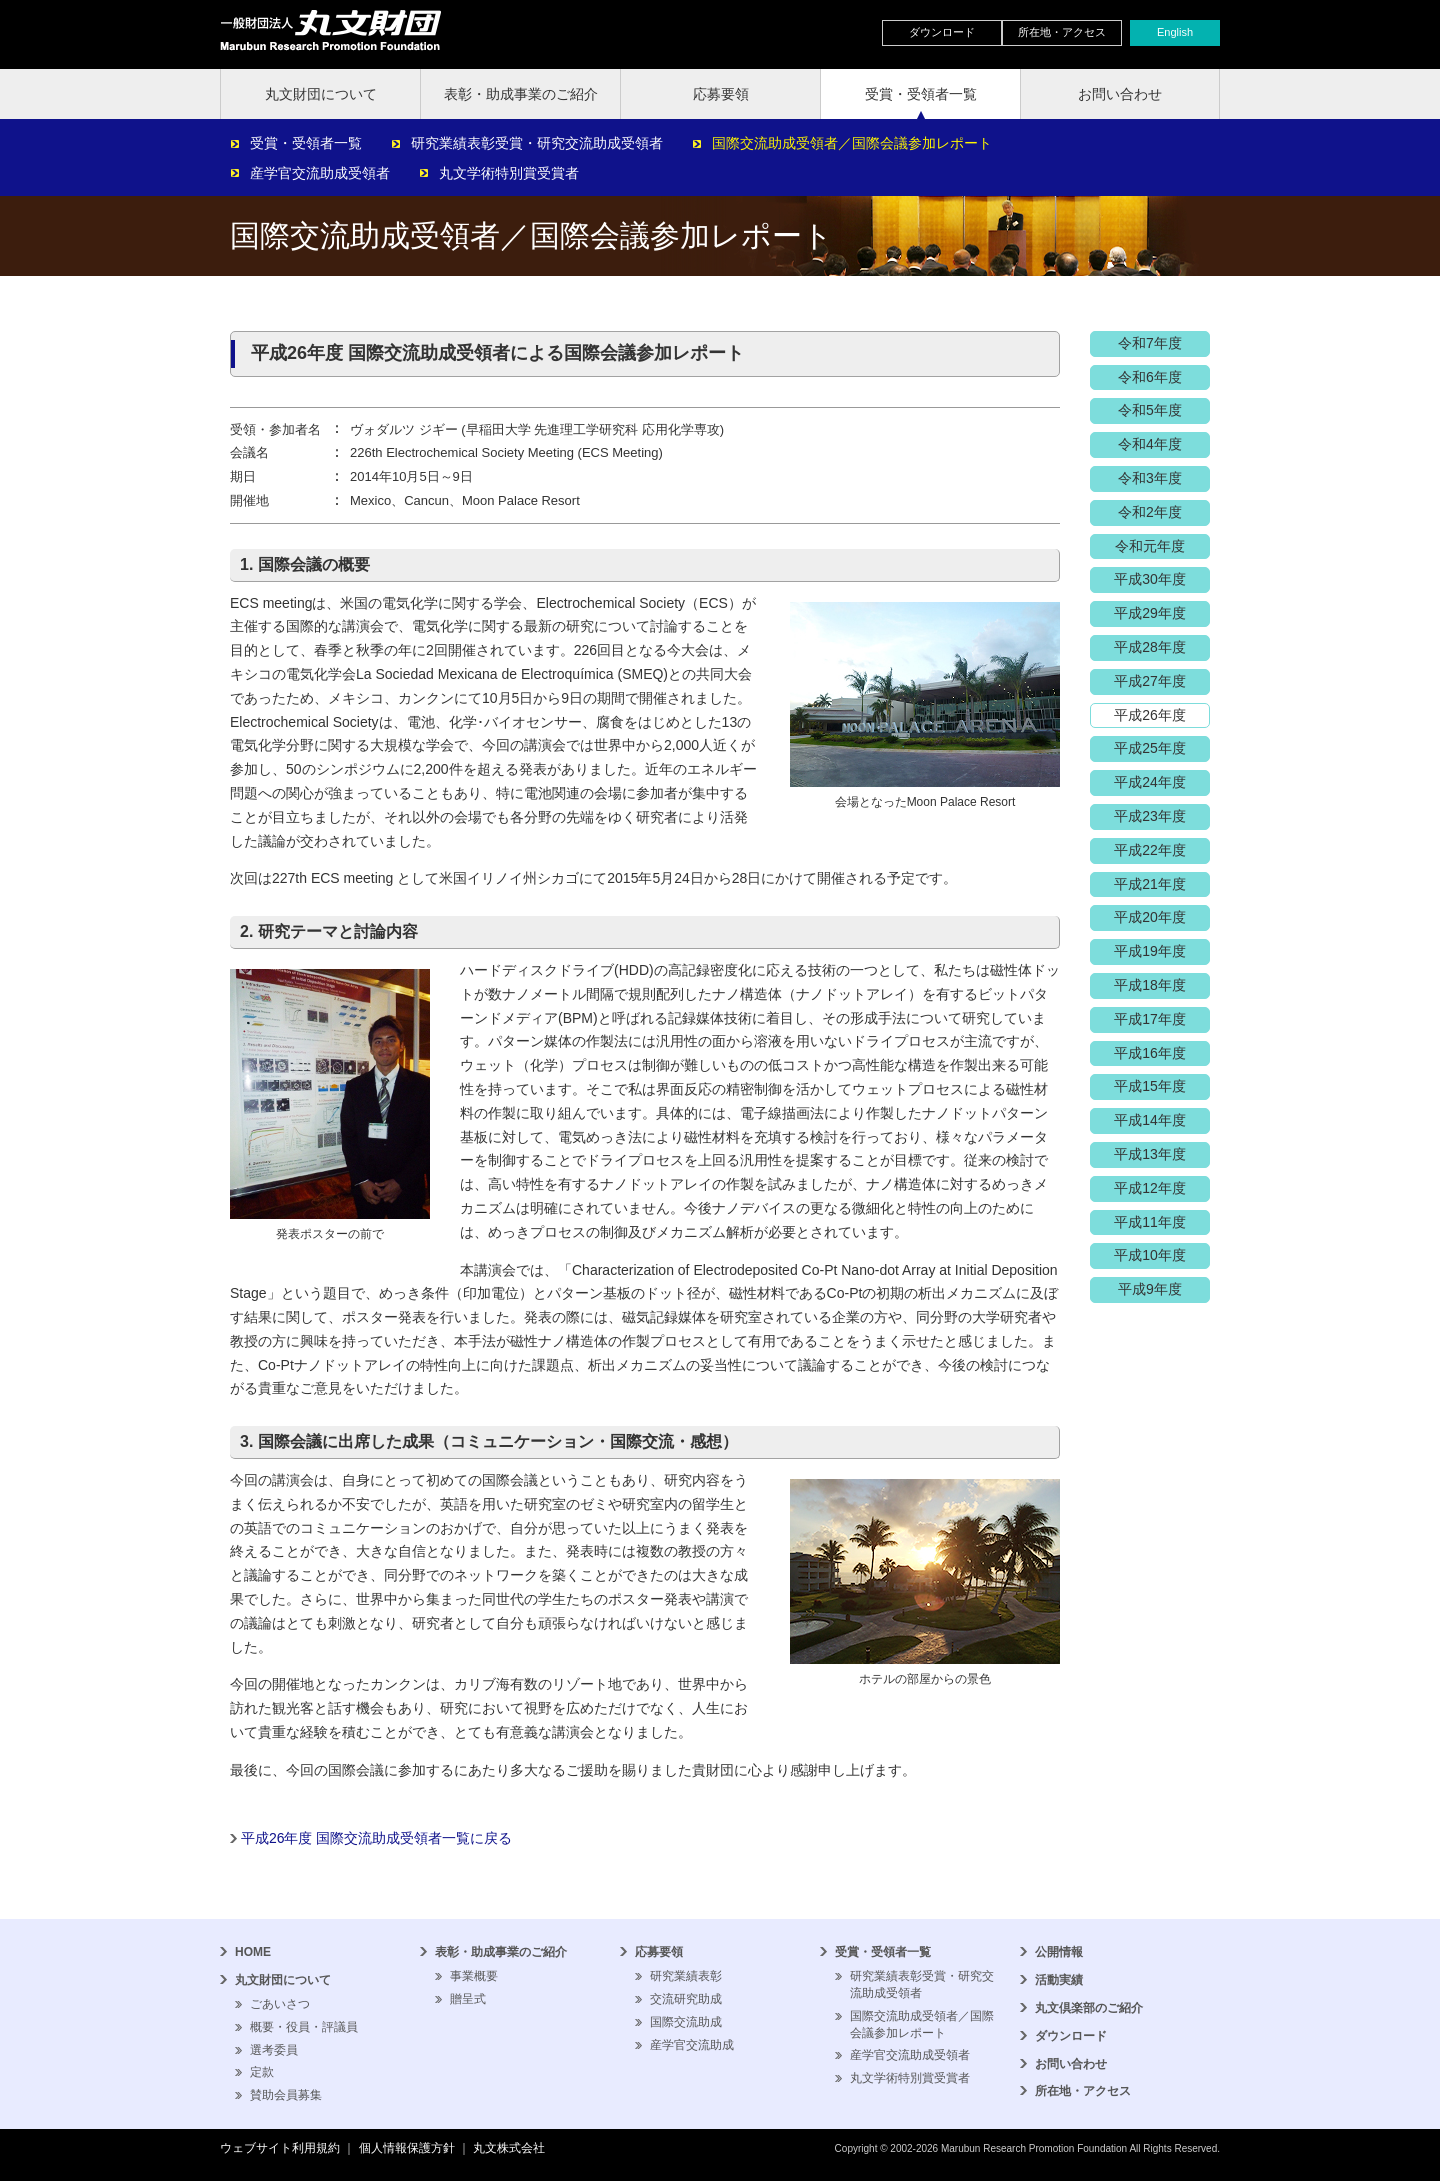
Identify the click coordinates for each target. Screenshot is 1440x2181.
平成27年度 (1150, 681)
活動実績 (1059, 1980)
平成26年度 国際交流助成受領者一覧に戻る (376, 1838)
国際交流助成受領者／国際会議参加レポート (852, 143)
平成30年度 (1150, 579)
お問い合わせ (1120, 94)
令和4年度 (1150, 444)
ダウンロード (942, 32)
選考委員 (274, 2050)
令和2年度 (1150, 512)
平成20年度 (1150, 917)
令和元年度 (1150, 546)
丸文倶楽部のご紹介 (1089, 2008)
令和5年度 (1150, 410)
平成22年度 (1150, 850)
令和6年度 (1150, 377)
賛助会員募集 (286, 2095)
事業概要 (474, 1976)
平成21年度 (1150, 884)
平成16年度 (1150, 1053)
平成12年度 (1150, 1188)
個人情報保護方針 (407, 2148)
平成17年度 (1150, 1019)
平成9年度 (1150, 1289)
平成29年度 (1150, 613)
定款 (262, 2072)
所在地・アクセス (1062, 32)
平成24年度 (1150, 782)
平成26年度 (1150, 715)
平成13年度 (1150, 1154)
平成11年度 (1150, 1222)
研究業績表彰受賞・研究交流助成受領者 (537, 143)
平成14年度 (1150, 1120)
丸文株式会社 (509, 2148)
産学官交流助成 (692, 2045)
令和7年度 (1150, 343)
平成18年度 (1150, 985)
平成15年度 (1150, 1086)
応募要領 (721, 94)
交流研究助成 (686, 1999)
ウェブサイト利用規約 (280, 2148)
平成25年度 (1150, 748)
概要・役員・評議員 (304, 2027)
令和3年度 (1150, 478)
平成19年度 (1150, 951)
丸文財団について (321, 94)
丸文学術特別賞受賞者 (509, 173)
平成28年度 (1150, 647)
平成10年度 (1150, 1255)
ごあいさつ (280, 2004)
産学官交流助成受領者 (320, 173)
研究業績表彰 (686, 1976)
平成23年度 (1150, 816)
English (1175, 32)
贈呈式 (468, 1999)
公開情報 (1059, 1952)
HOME (253, 1952)
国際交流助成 (686, 2022)
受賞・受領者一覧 (921, 94)
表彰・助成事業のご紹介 (521, 94)
